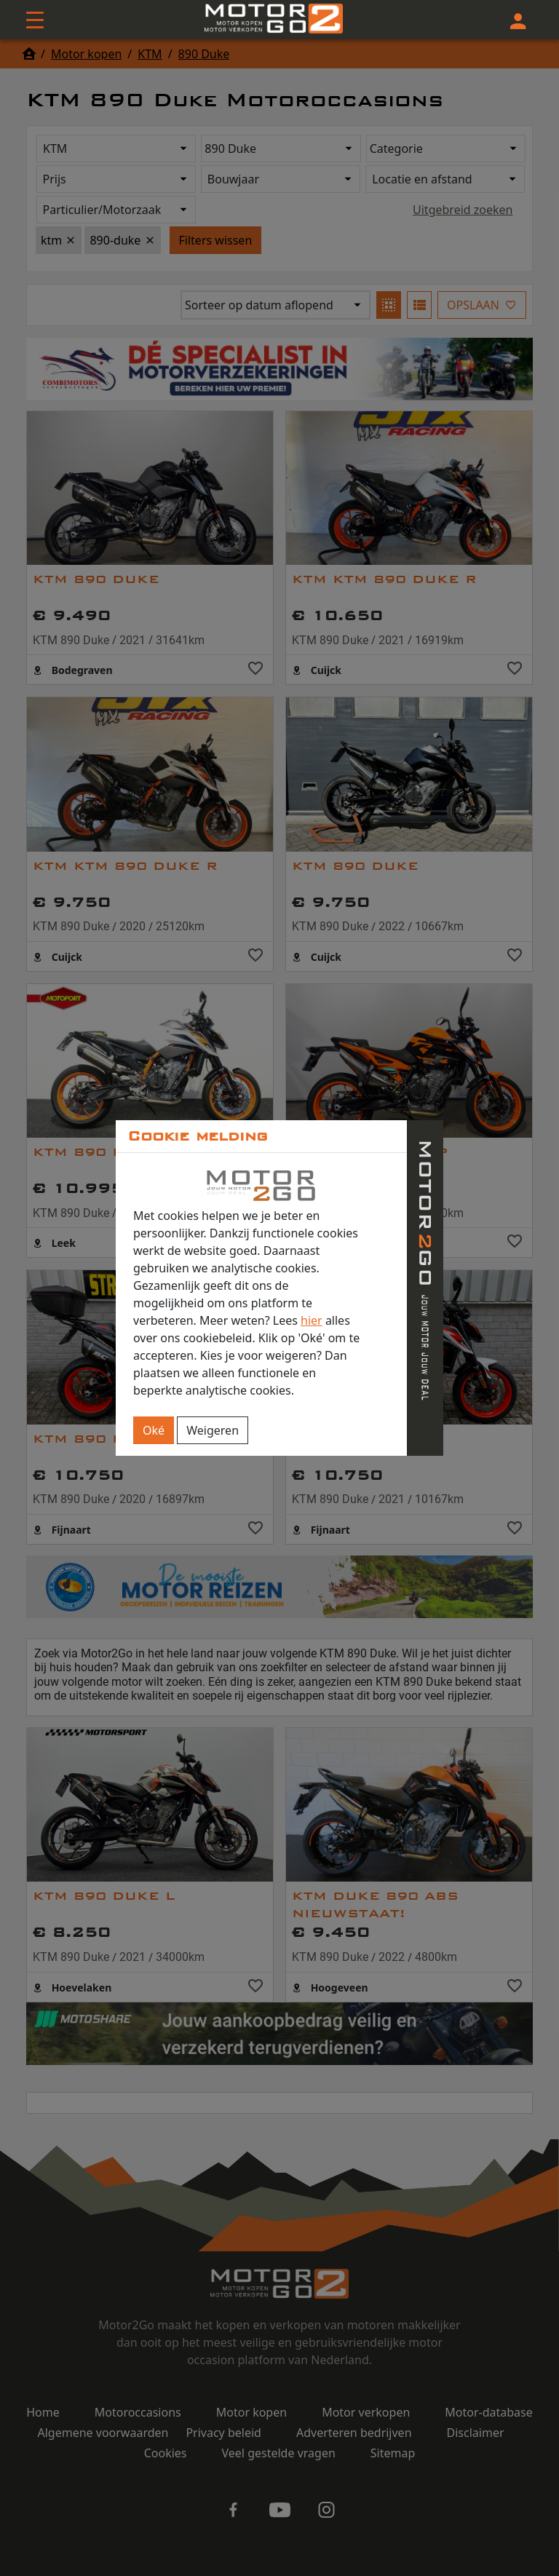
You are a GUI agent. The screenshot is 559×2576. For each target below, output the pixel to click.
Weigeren (212, 1430)
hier (311, 1320)
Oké (153, 1430)
